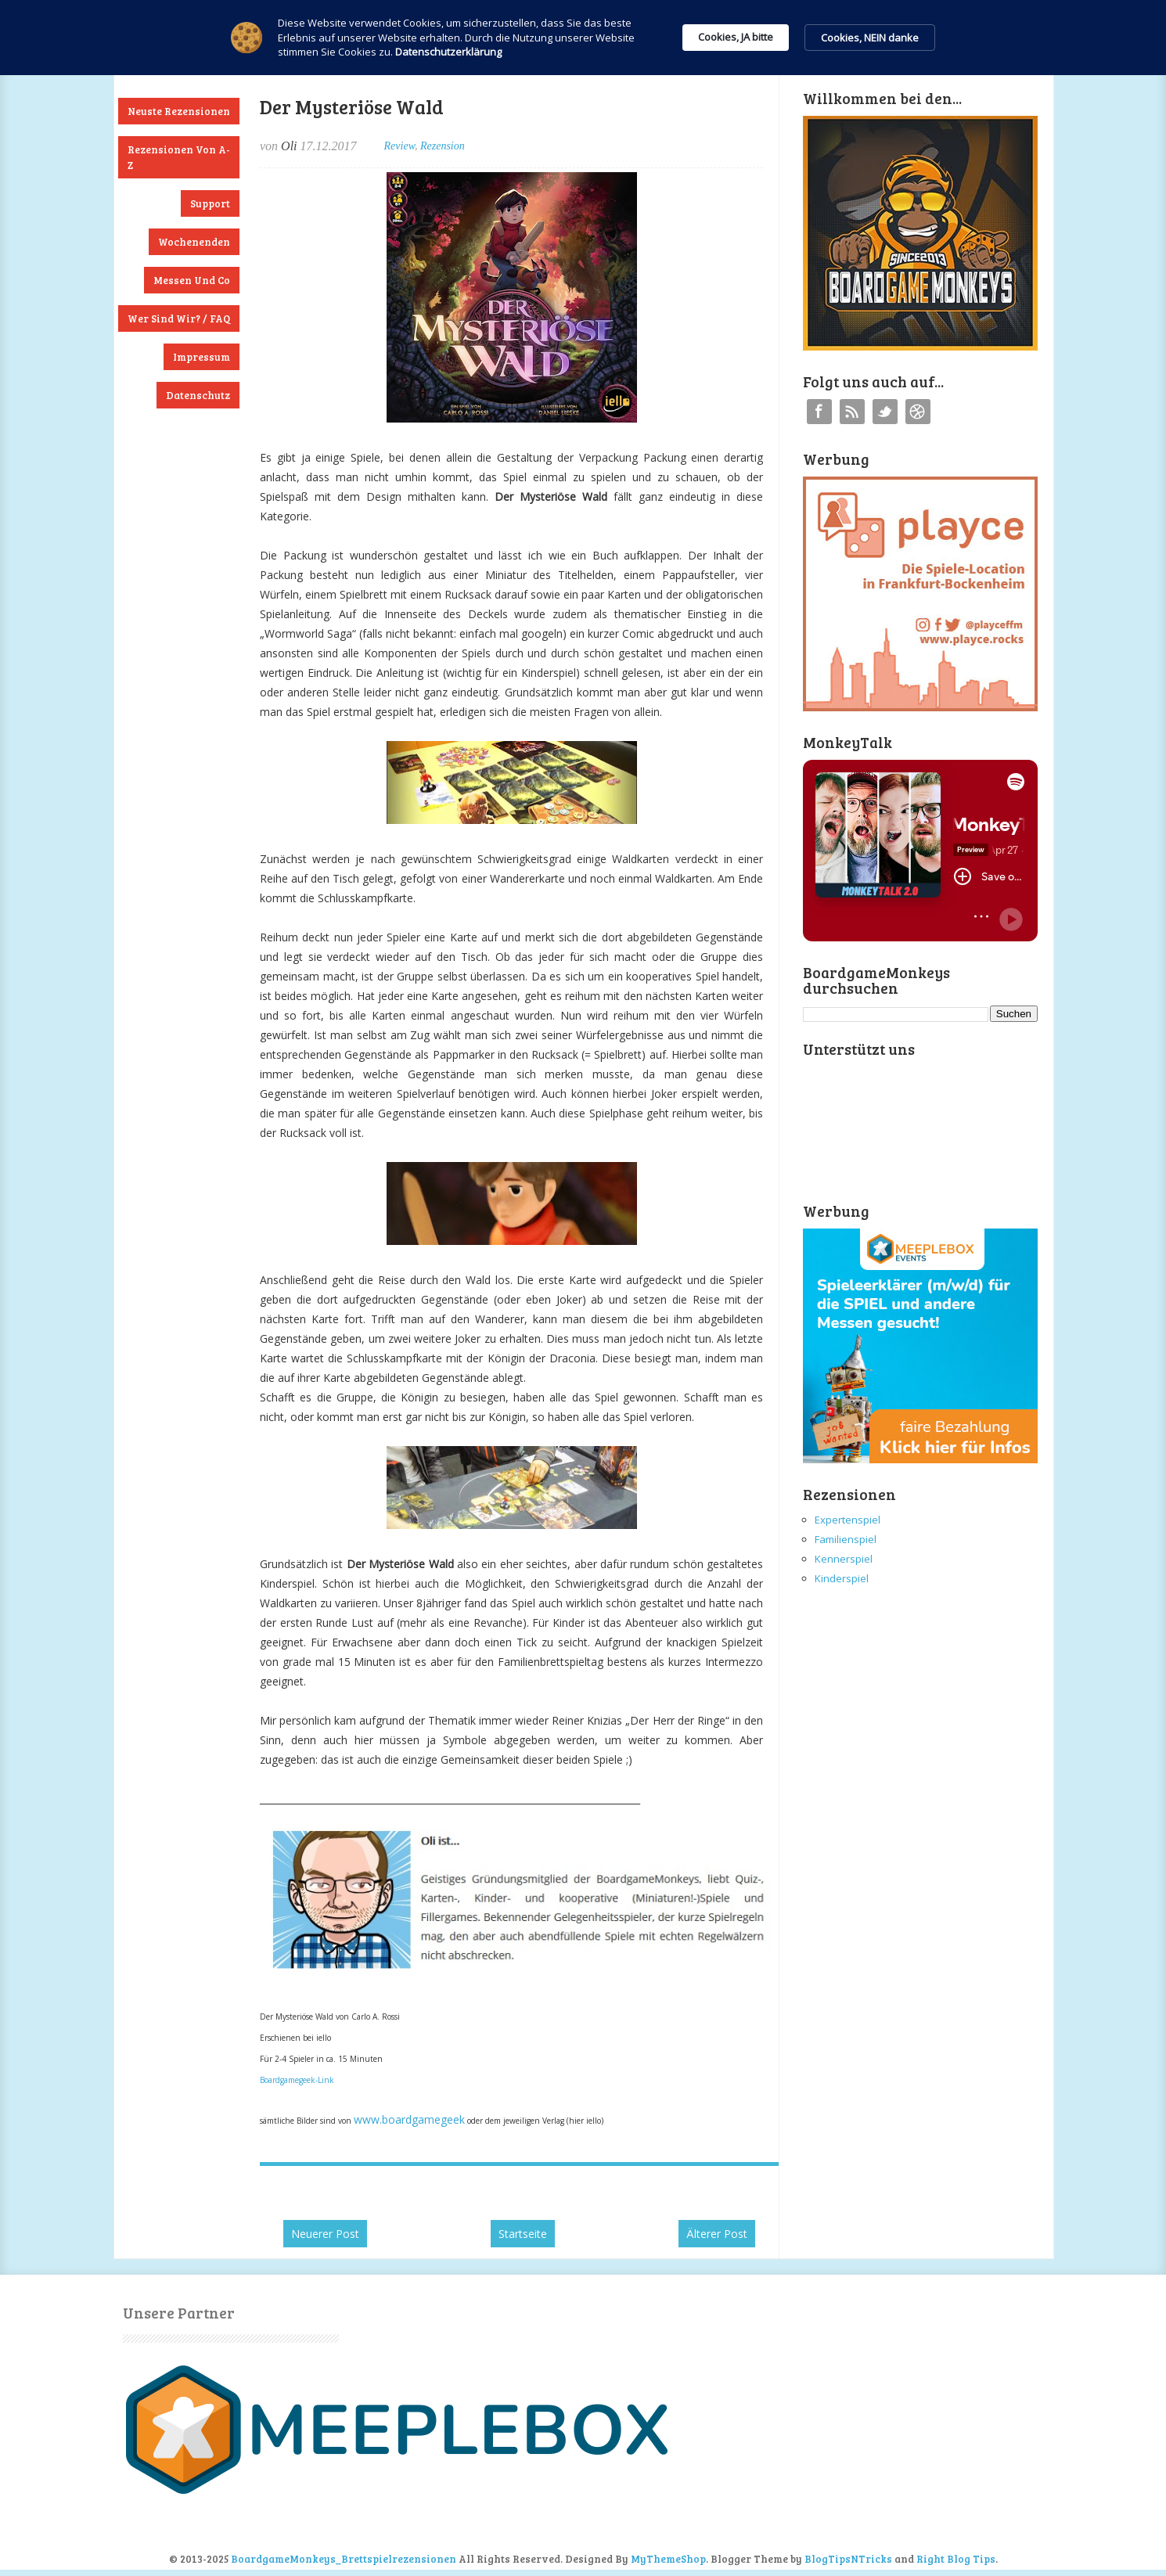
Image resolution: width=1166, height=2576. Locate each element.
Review (399, 146)
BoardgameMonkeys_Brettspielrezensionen (343, 2559)
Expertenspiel (847, 1520)
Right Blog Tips (955, 2559)
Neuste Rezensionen (179, 111)
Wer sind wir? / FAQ (179, 318)
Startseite (522, 2233)
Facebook (819, 411)
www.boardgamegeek (409, 2119)
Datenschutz (198, 395)
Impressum (201, 357)
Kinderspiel (842, 1578)
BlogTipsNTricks (848, 2559)
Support (210, 203)
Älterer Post (716, 2233)
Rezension (442, 146)
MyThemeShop (668, 2559)
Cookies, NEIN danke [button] (870, 38)
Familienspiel (845, 1539)
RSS (852, 411)
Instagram (917, 411)
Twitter (885, 411)
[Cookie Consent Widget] (583, 37)
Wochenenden (194, 242)
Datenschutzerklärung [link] (448, 52)
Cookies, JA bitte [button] (735, 37)
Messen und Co (191, 280)
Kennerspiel (844, 1559)
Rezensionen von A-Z (179, 157)
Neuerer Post (325, 2233)
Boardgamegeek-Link (297, 2079)
